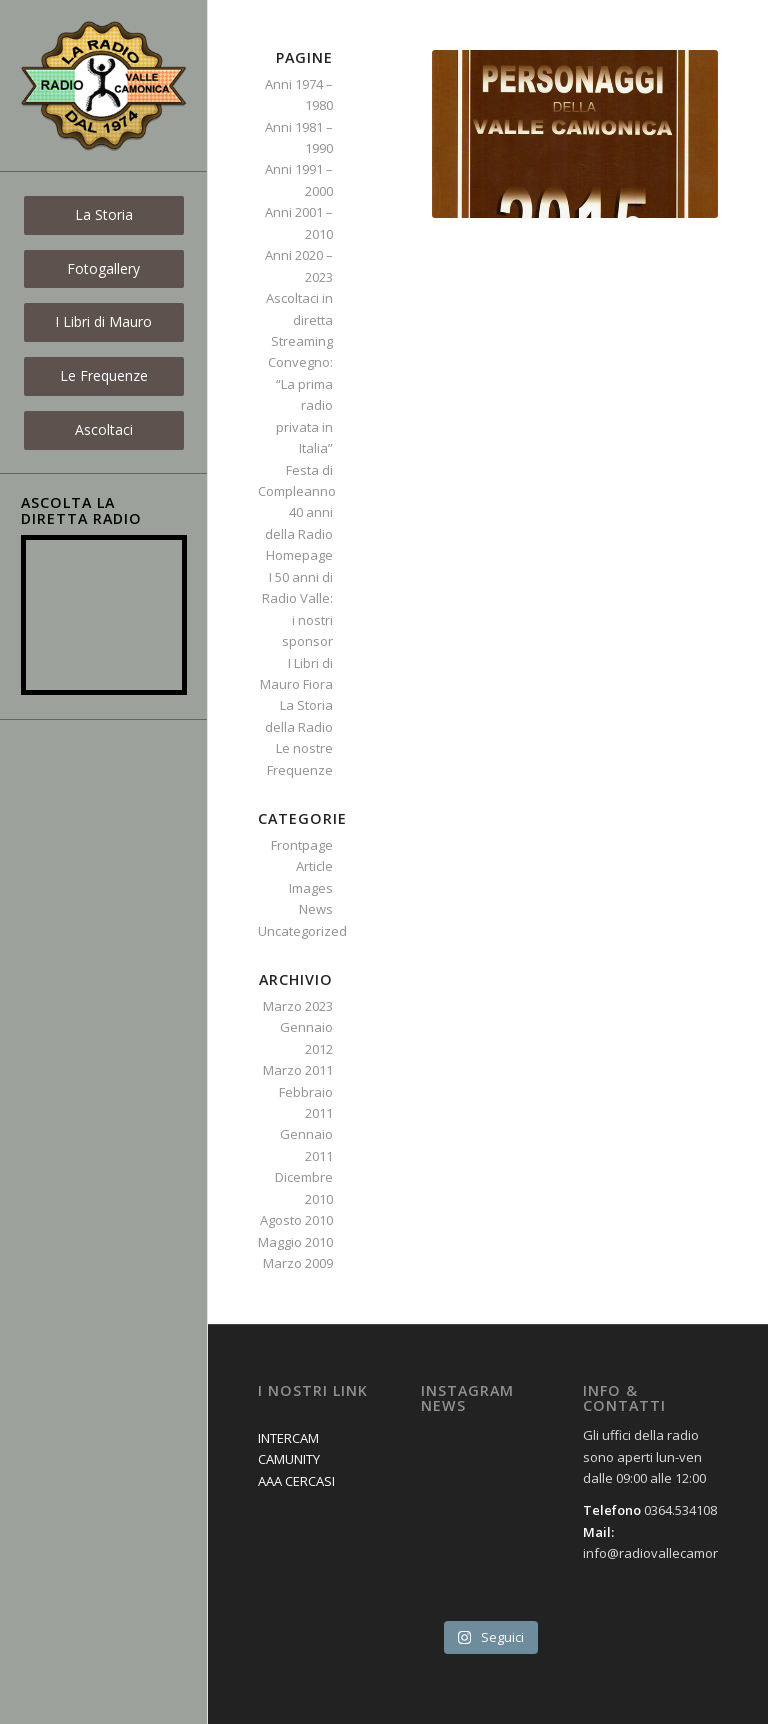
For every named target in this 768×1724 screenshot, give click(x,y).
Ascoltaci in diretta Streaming (299, 319)
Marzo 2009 (298, 1263)
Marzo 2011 (298, 1070)
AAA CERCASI (296, 1481)
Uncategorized (302, 931)
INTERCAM (288, 1438)
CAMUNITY (289, 1459)
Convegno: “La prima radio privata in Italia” (300, 405)
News (316, 909)
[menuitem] (104, 215)
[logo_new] (104, 86)
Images (311, 888)
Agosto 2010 (296, 1220)
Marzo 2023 (298, 1006)
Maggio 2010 (295, 1242)
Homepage (299, 555)
